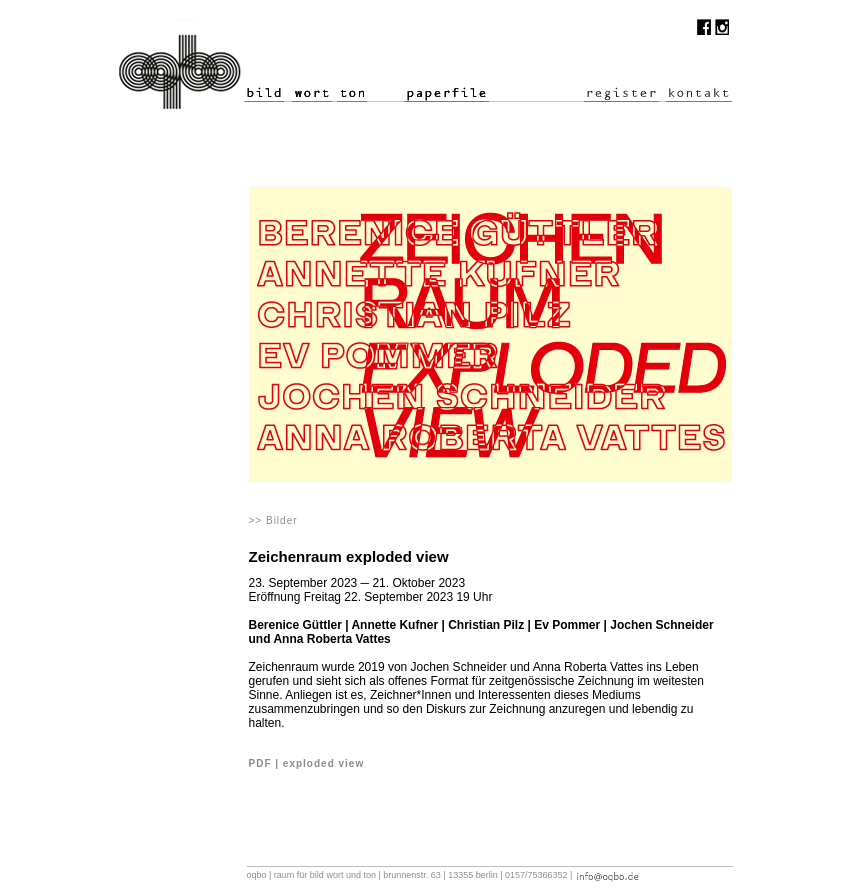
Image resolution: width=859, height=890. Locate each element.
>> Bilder (273, 520)
